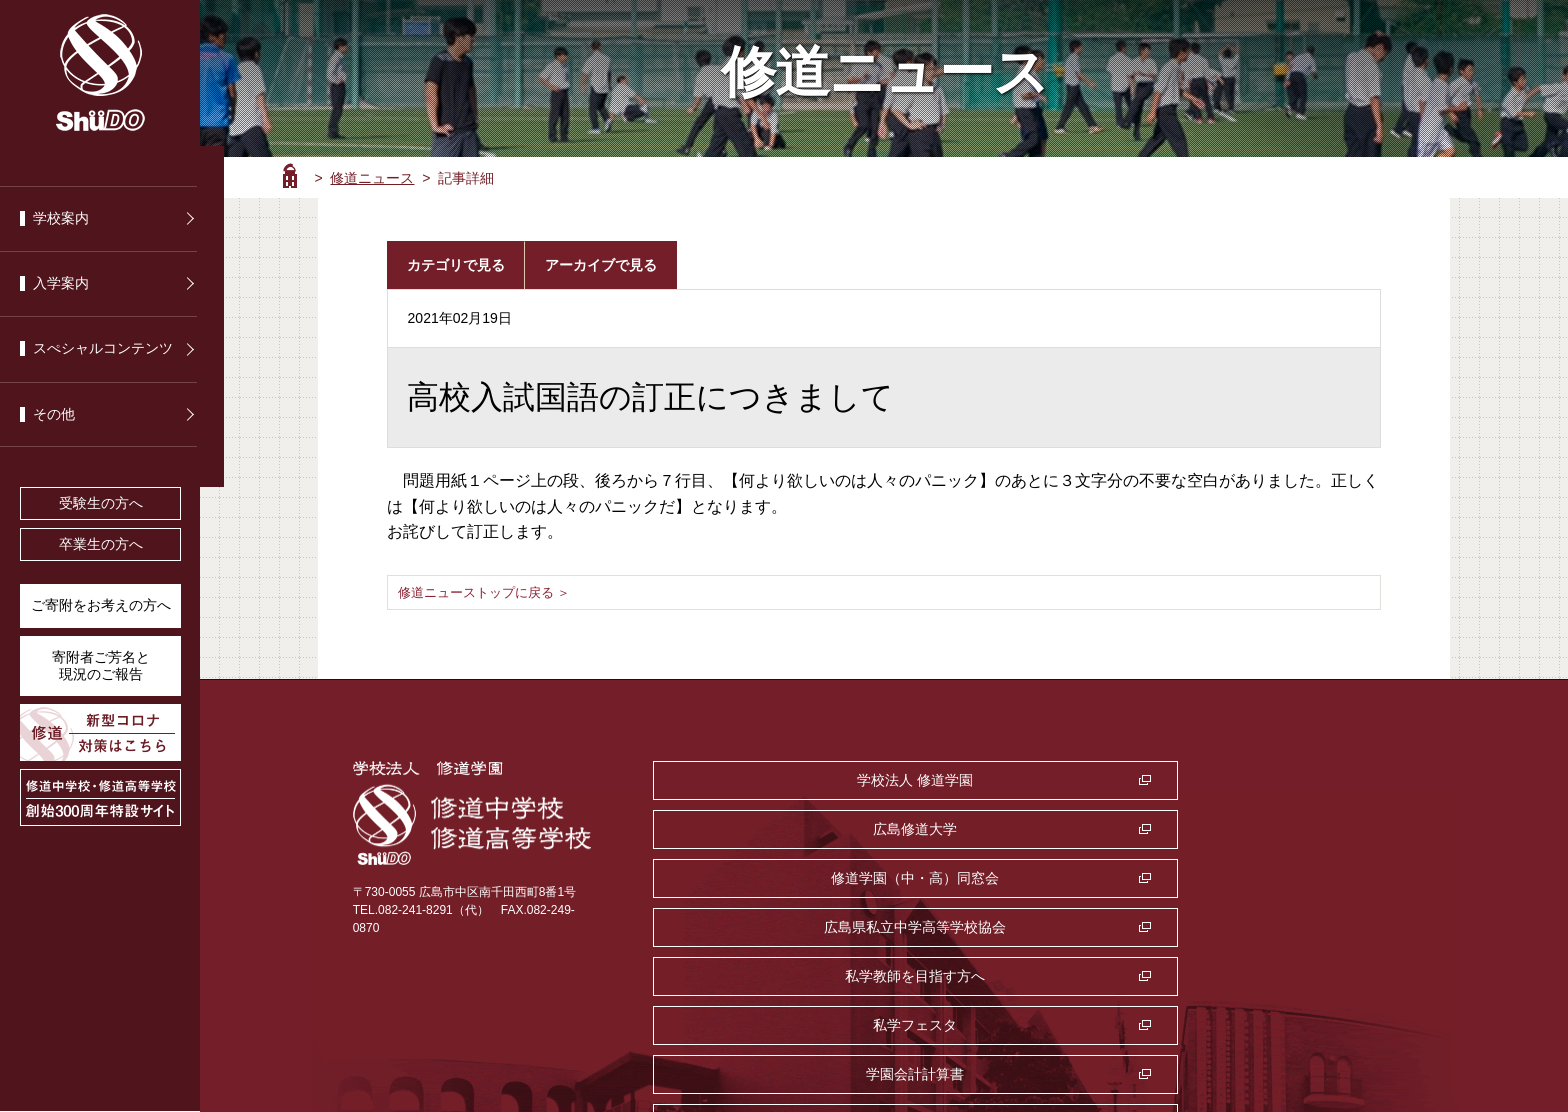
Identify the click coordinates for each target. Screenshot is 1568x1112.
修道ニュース (372, 178)
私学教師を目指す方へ (1021, 829)
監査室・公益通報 (1021, 878)
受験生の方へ (101, 503)
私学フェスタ (1271, 829)
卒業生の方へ (101, 544)
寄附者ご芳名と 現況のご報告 (101, 666)
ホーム (290, 175)
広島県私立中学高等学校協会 (770, 829)
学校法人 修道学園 (770, 780)
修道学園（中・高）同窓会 (1271, 780)
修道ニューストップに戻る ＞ (491, 592)
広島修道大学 (1021, 780)
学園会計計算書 (770, 878)
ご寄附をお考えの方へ (101, 605)
